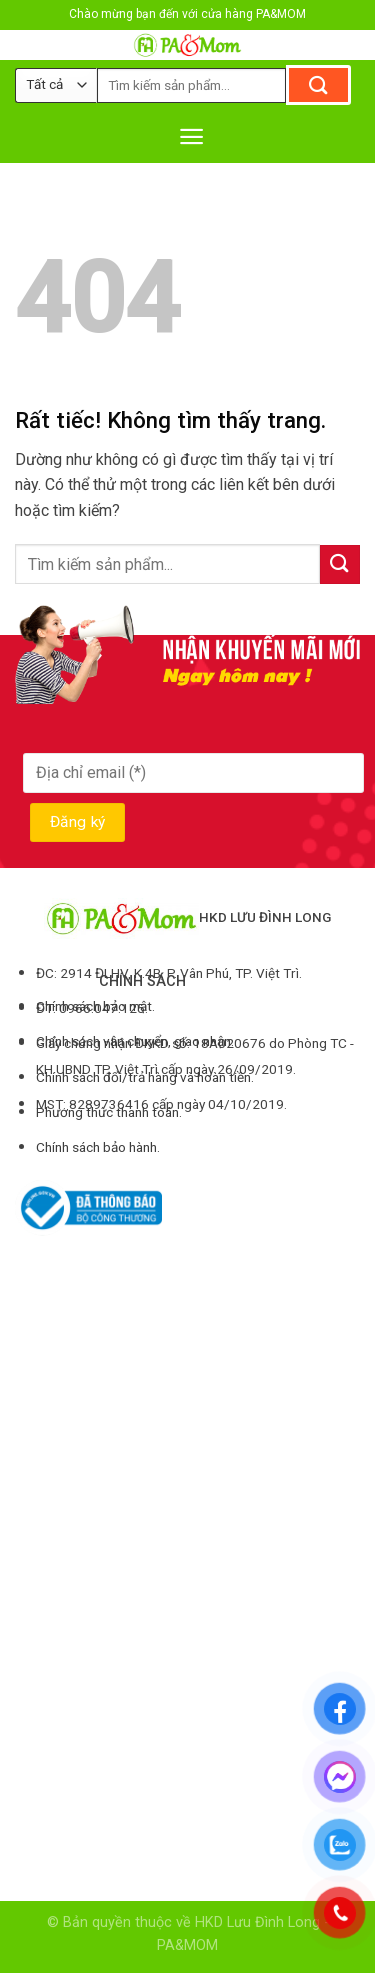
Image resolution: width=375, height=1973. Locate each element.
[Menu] (191, 136)
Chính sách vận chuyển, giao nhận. (135, 1041)
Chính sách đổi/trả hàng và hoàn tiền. (145, 1077)
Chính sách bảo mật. (95, 1006)
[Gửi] (318, 85)
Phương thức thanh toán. (109, 1112)
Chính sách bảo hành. (98, 1147)
